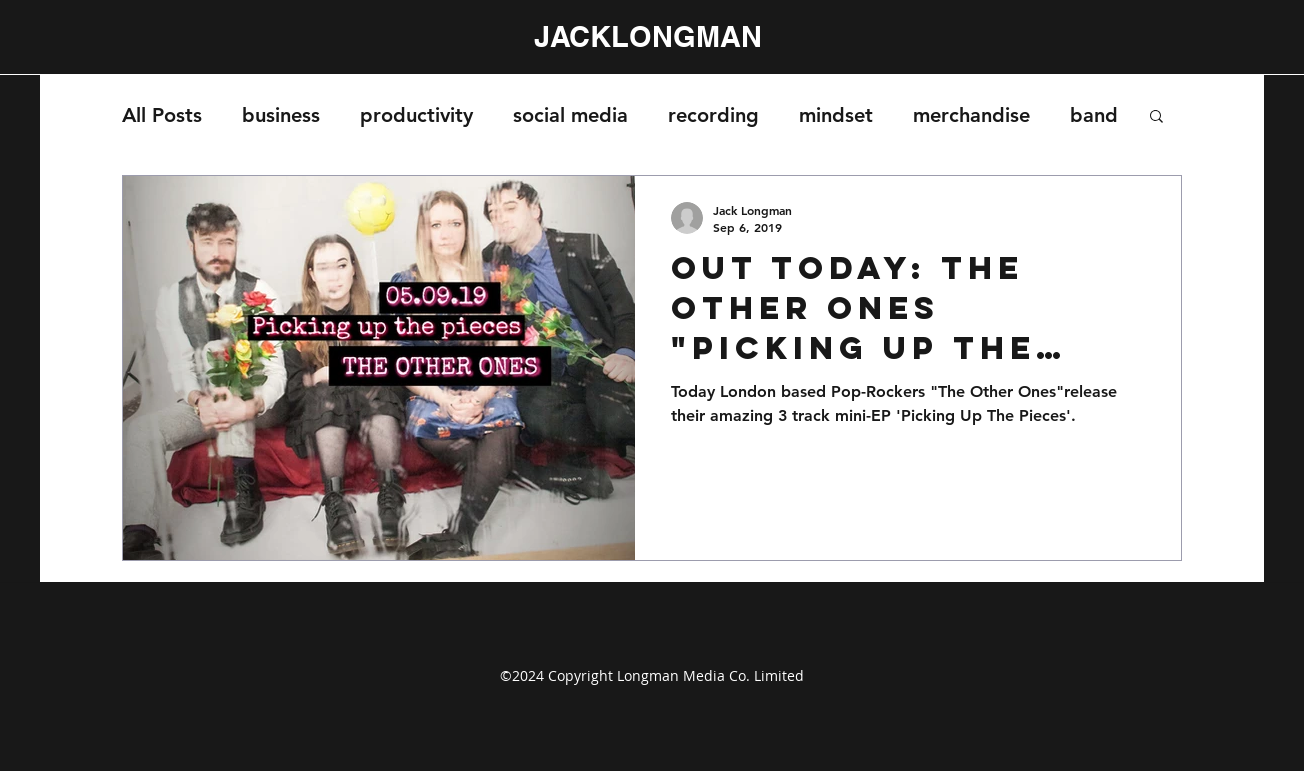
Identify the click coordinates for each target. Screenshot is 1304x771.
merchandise (971, 115)
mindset (836, 115)
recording (713, 115)
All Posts (162, 115)
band (1094, 115)
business (281, 115)
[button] (1156, 117)
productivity (416, 115)
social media (570, 115)
